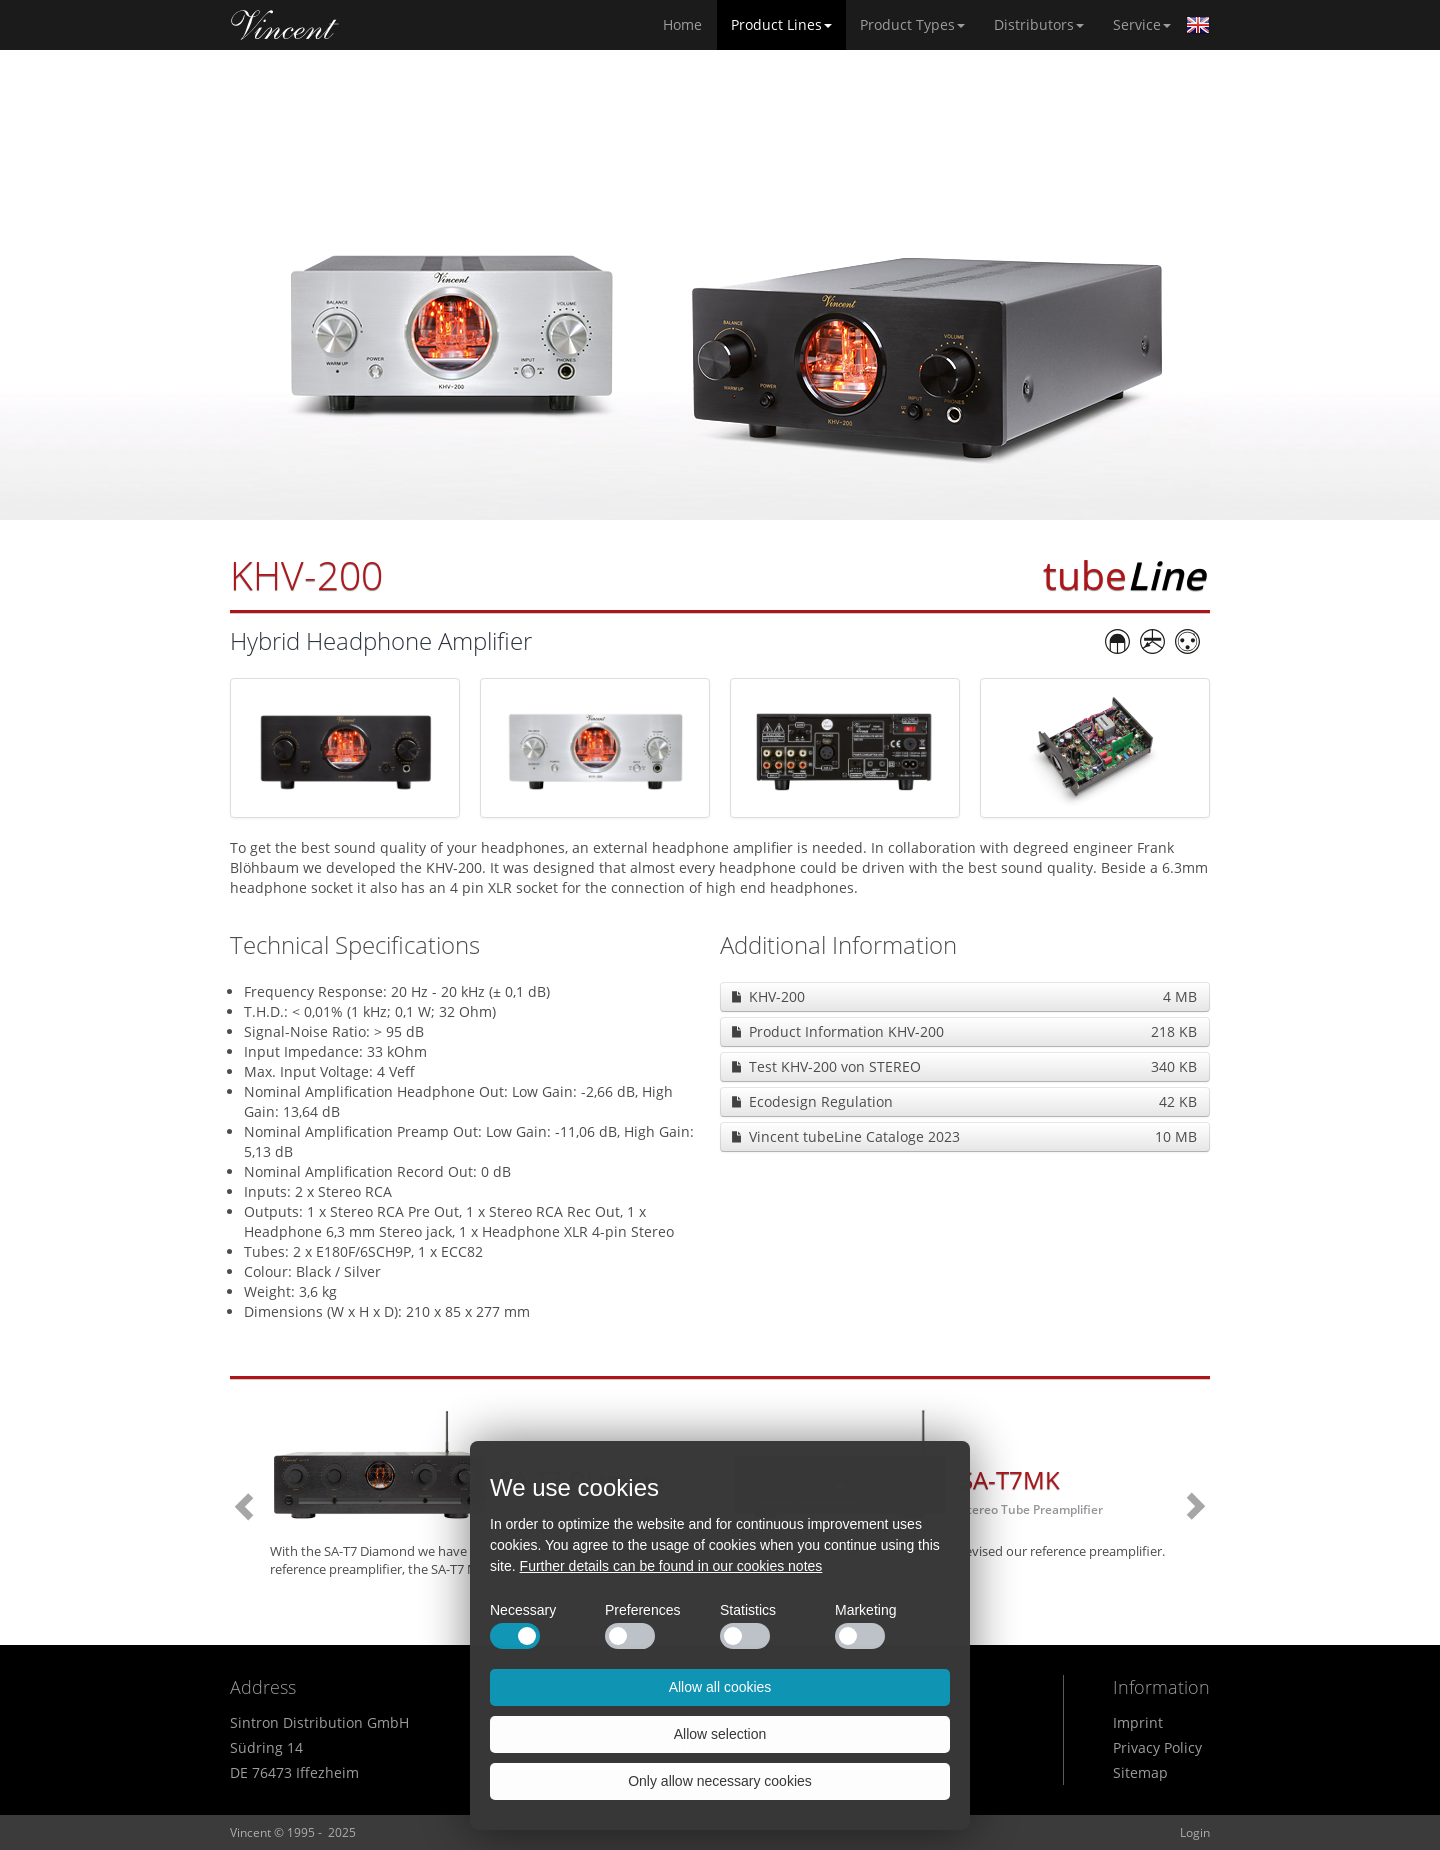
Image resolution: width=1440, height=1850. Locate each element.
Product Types (912, 24)
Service (1142, 24)
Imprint (1138, 1722)
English (1198, 25)
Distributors (1039, 24)
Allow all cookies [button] (720, 1687)
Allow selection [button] (720, 1734)
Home (285, 25)
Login (1195, 1832)
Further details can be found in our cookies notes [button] (671, 1566)
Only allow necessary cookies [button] (720, 1781)
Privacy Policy (1157, 1747)
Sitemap (1140, 1772)
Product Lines (781, 24)
